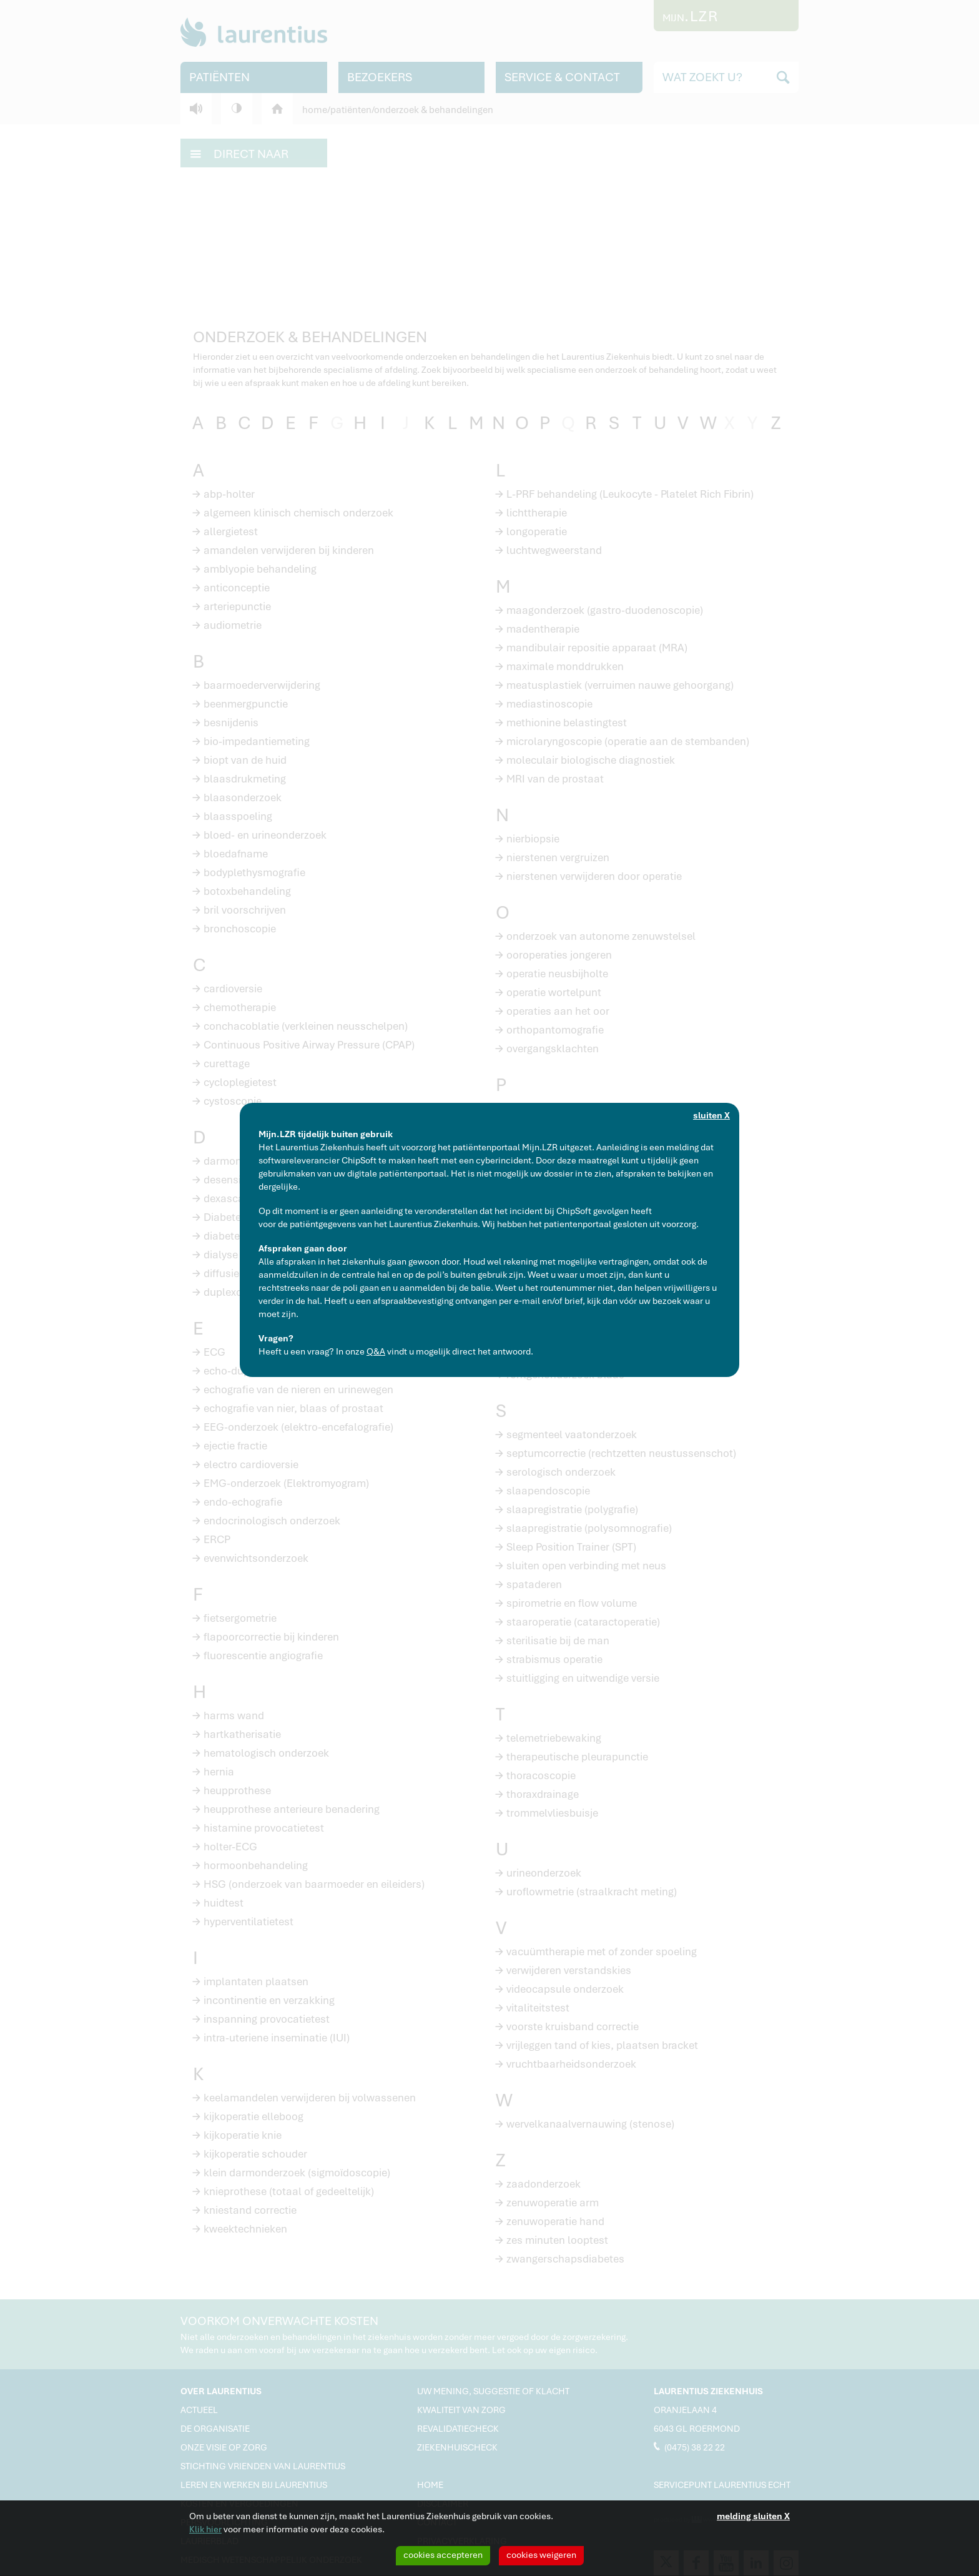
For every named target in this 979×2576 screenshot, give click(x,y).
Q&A (376, 1351)
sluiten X (711, 1115)
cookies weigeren (541, 2554)
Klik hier (205, 2529)
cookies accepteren (443, 2554)
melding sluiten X (753, 2516)
